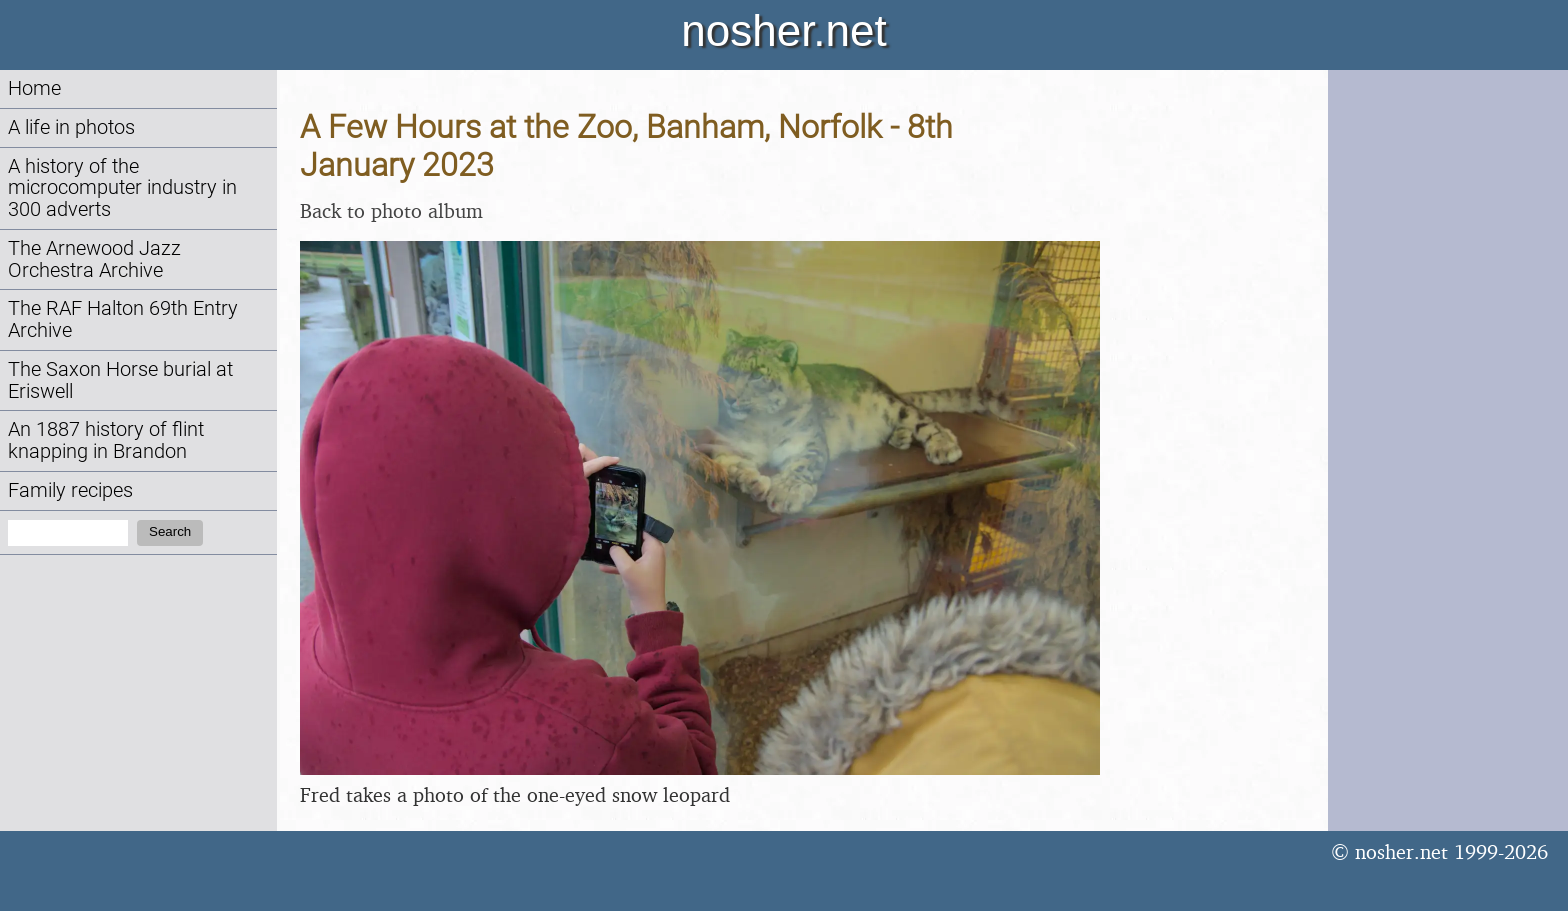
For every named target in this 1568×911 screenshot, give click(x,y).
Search (170, 531)
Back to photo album (391, 210)
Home (34, 88)
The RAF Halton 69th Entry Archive (123, 319)
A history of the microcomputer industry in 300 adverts (122, 188)
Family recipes (70, 490)
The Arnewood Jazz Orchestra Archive (94, 259)
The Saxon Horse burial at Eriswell (120, 380)
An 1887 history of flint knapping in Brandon (106, 440)
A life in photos (71, 127)
